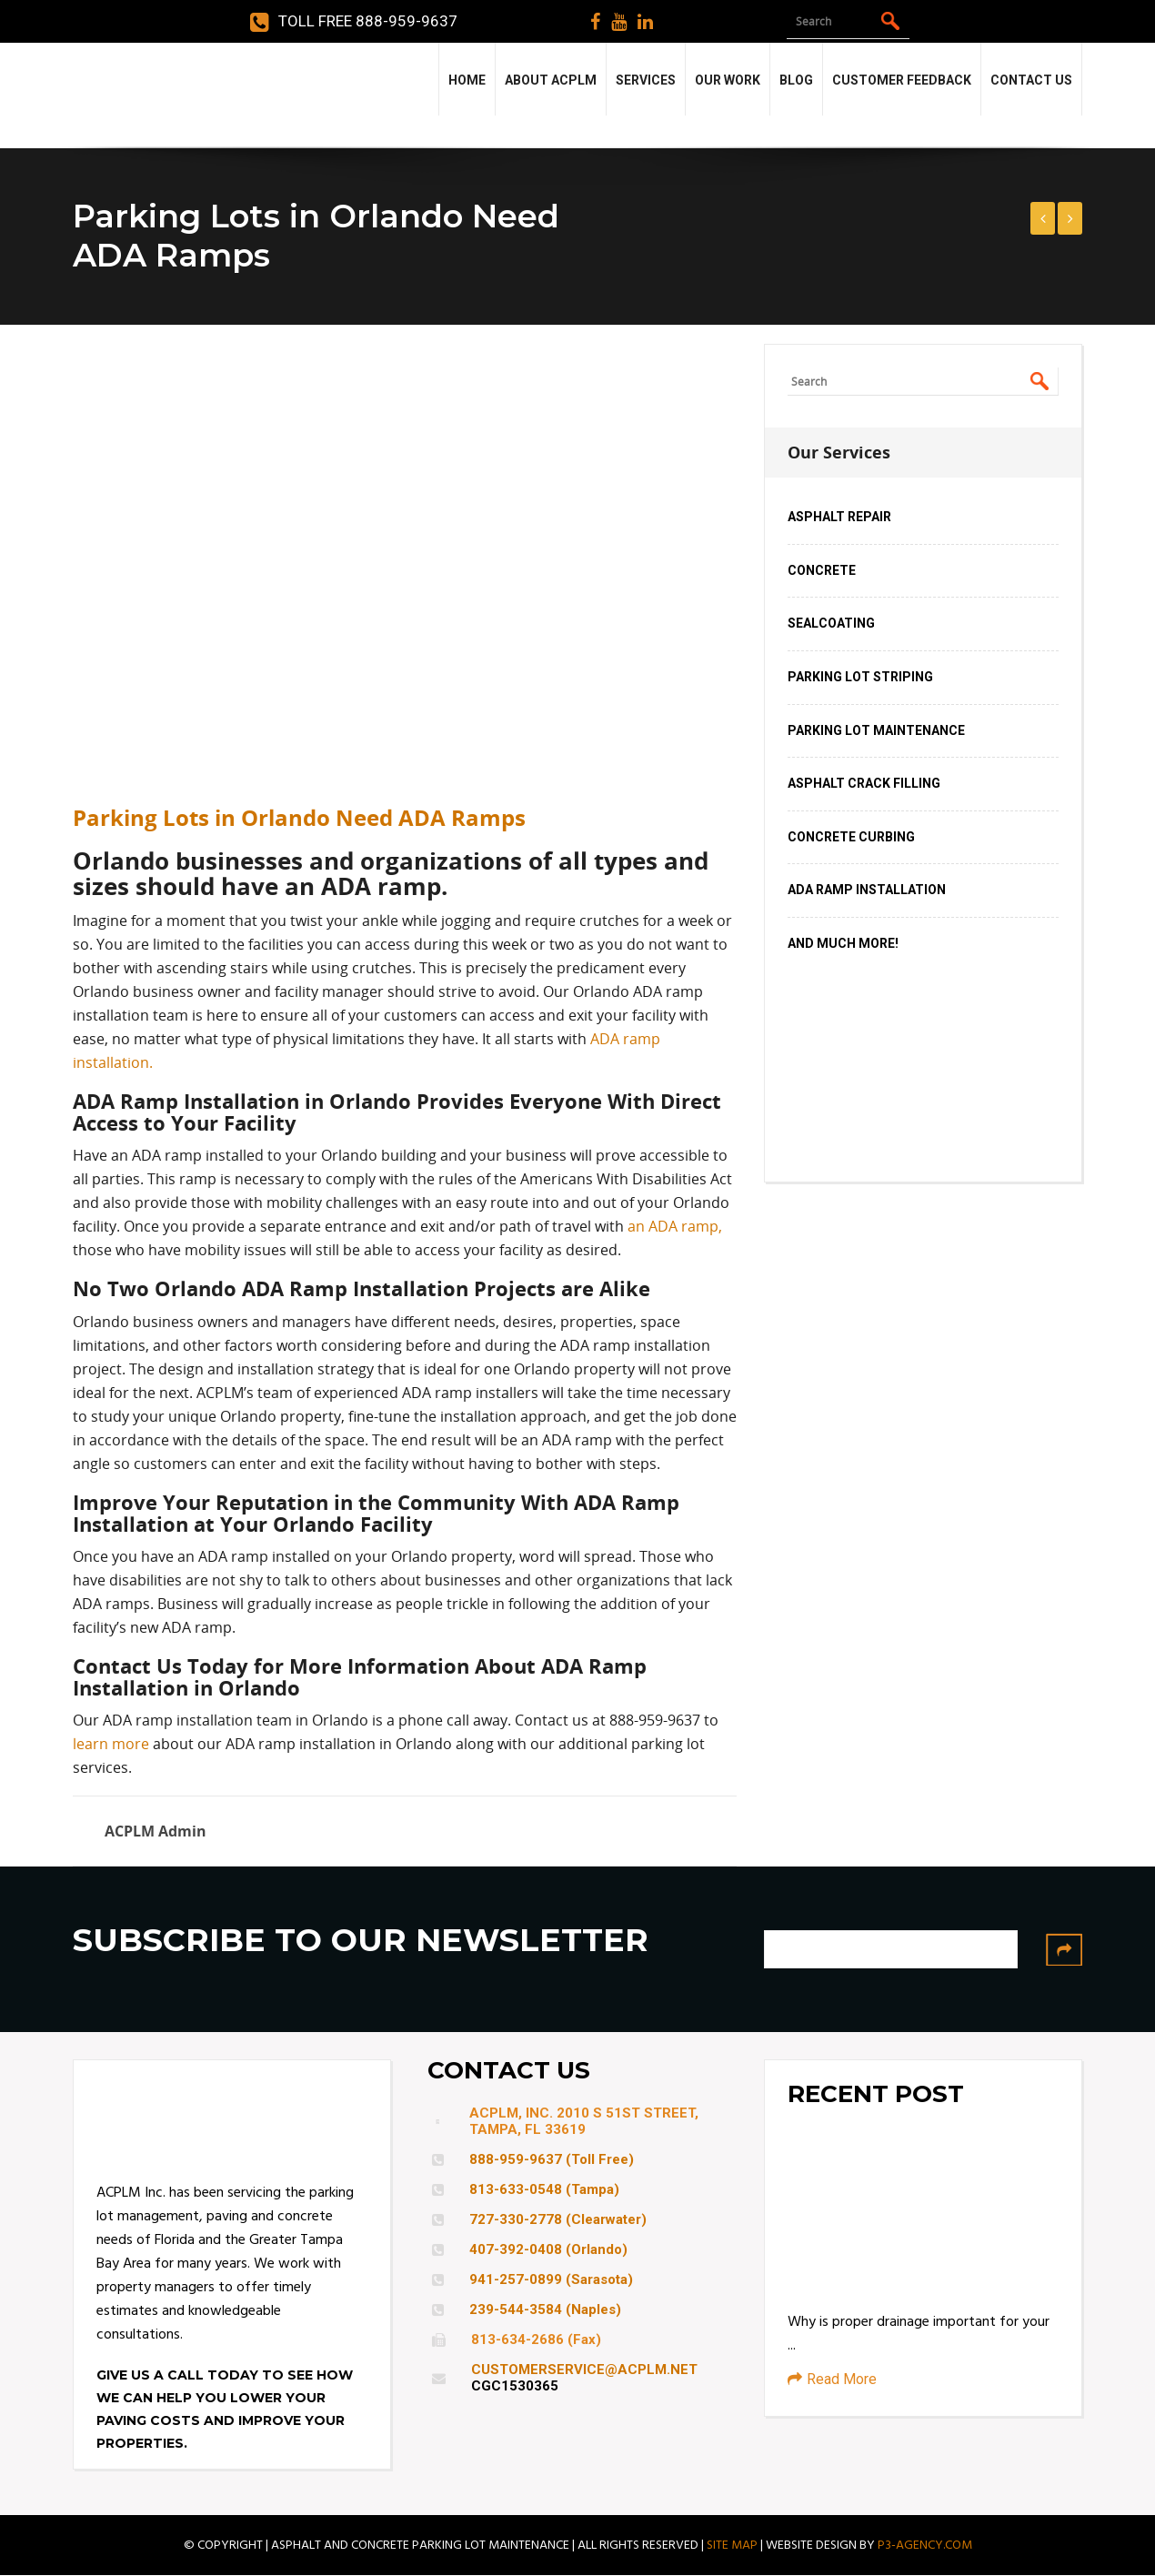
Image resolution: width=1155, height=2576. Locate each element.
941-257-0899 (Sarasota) (551, 2279)
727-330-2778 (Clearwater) (558, 2219)
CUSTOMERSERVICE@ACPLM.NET (584, 2369)
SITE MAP (732, 2545)
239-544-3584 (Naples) (545, 2309)
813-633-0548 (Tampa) (544, 2189)
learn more (111, 1744)
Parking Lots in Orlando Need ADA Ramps (299, 817)
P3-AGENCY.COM (925, 2545)
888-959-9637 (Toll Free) (551, 2159)
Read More (832, 2379)
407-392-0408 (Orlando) (548, 2249)
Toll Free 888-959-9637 (353, 22)
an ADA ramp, (675, 1226)
